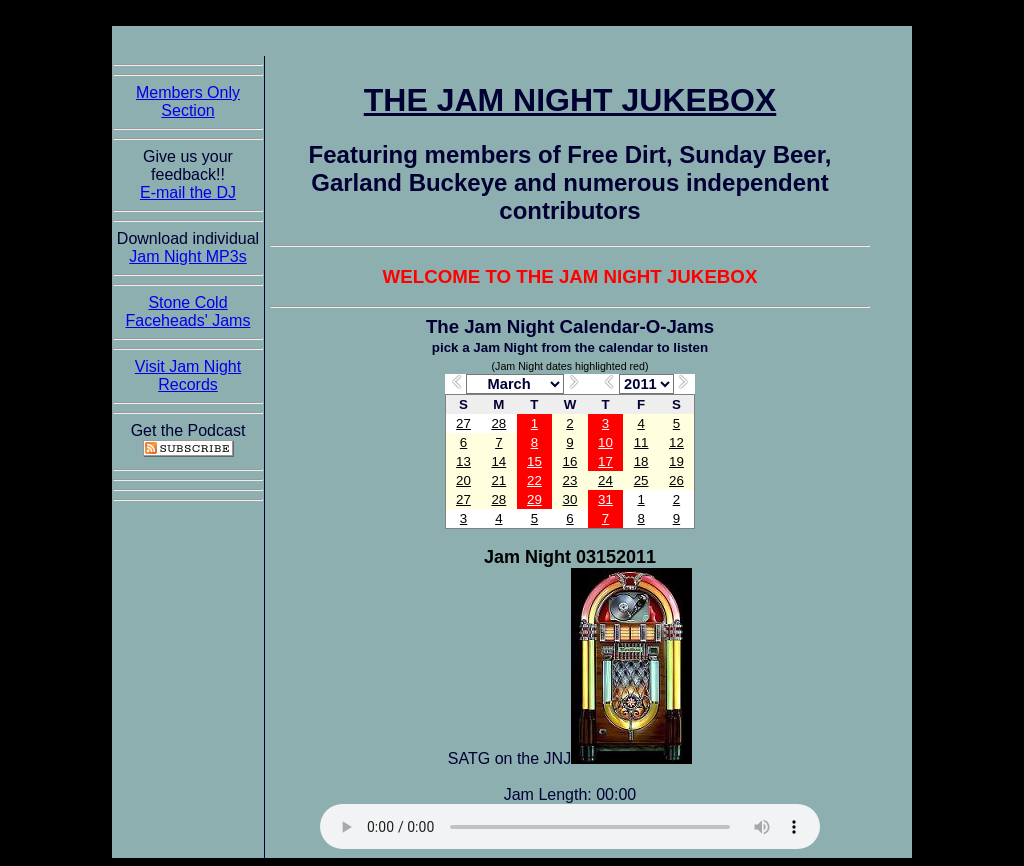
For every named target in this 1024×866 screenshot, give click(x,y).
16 (570, 461)
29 (534, 499)
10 (605, 442)
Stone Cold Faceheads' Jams (188, 311)
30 (570, 499)
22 (534, 480)
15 (534, 461)
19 (676, 461)
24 (605, 480)
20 (463, 480)
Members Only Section (188, 101)
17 (605, 461)
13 (463, 461)
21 (498, 480)
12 (676, 442)
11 (641, 442)
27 (463, 423)
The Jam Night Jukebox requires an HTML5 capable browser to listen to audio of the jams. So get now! (570, 826)
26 (676, 480)
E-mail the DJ (188, 192)
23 (570, 480)
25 (641, 480)
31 (605, 499)
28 (498, 423)
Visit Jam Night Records (188, 375)
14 (498, 461)
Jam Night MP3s (187, 256)
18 (641, 461)
